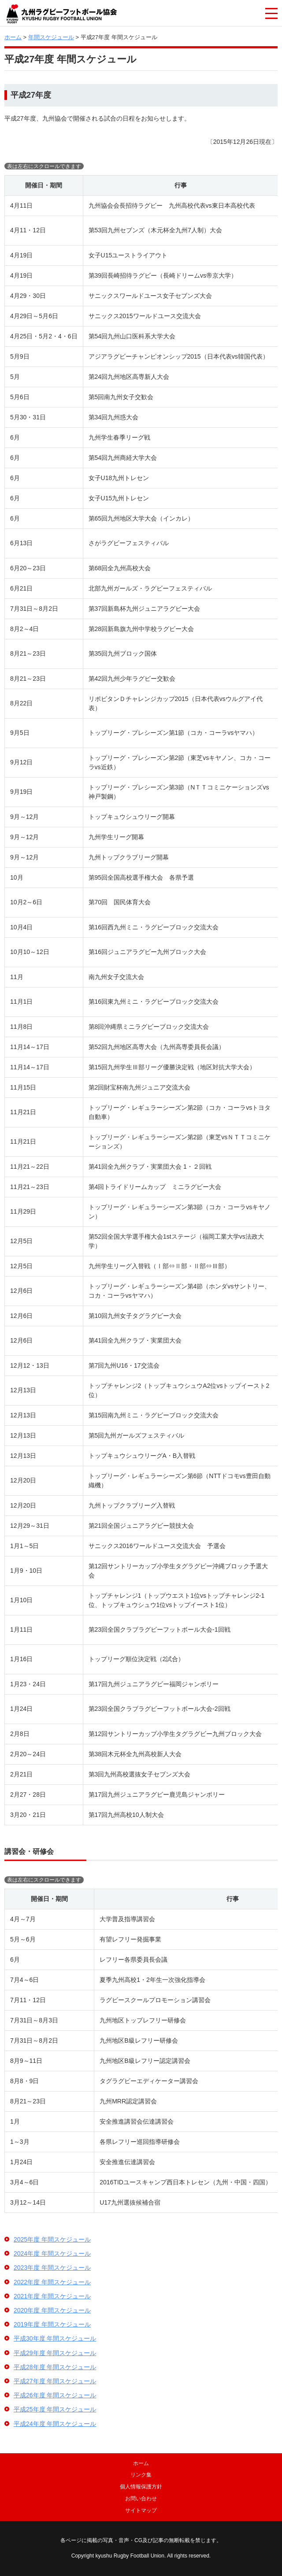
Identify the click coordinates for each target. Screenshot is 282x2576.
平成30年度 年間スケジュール (55, 2338)
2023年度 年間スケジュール (52, 2267)
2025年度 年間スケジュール (52, 2239)
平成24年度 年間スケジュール (55, 2423)
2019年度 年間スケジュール (52, 2324)
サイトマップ (141, 2510)
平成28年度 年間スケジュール (55, 2367)
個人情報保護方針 (141, 2487)
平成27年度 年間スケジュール (55, 2381)
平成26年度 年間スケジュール (55, 2395)
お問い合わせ (141, 2498)
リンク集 (141, 2475)
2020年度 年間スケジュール (52, 2310)
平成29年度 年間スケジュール (55, 2352)
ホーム (13, 37)
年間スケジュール (51, 37)
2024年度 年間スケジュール (52, 2253)
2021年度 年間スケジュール (52, 2296)
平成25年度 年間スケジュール (55, 2409)
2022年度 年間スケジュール (52, 2282)
